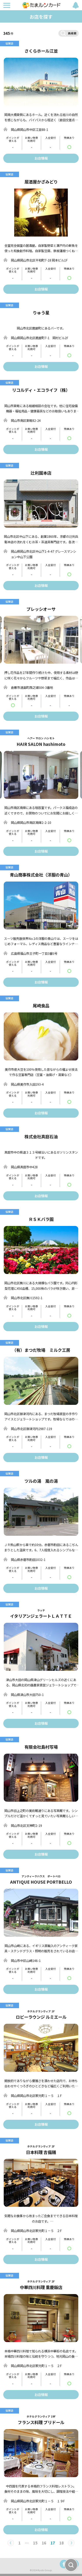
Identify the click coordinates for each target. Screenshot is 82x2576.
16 (44, 2543)
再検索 (72, 33)
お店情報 (41, 158)
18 (61, 2543)
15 (35, 2543)
